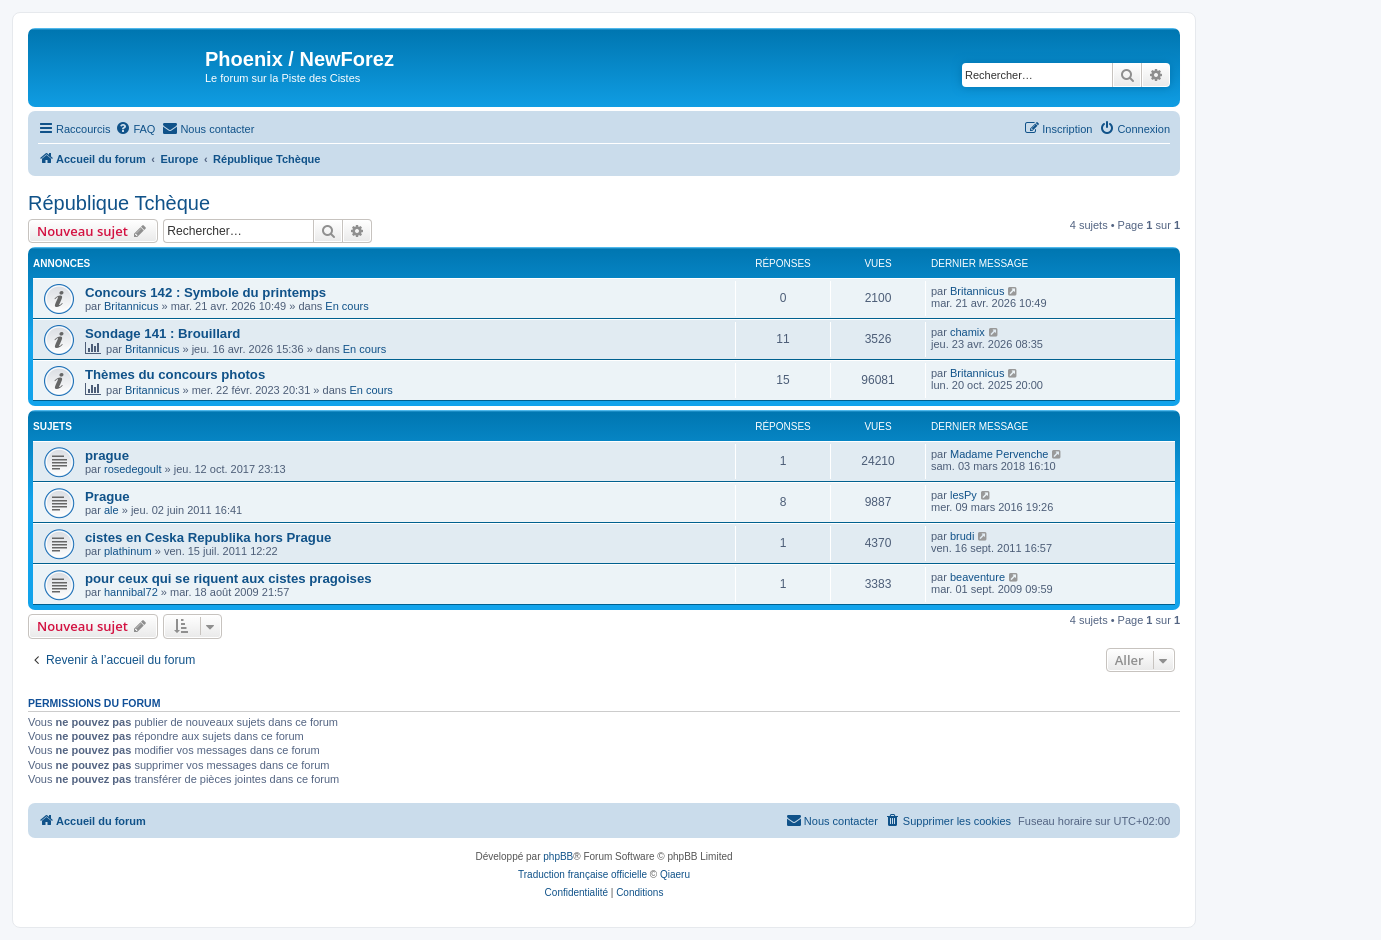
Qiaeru (675, 874)
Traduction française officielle (582, 874)
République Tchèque (119, 203)
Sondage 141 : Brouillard (162, 333)
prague (107, 455)
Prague (107, 496)
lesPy (963, 495)
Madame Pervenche (999, 454)
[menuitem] (135, 129)
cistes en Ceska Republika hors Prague (208, 537)
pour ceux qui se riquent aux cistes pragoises (228, 578)
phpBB (558, 856)
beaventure (977, 577)
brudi (962, 536)
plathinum (128, 551)
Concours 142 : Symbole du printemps (205, 292)
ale (111, 510)
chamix (967, 332)
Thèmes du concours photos (175, 374)
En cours (346, 306)
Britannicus (131, 306)
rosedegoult (133, 469)
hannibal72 (131, 592)
